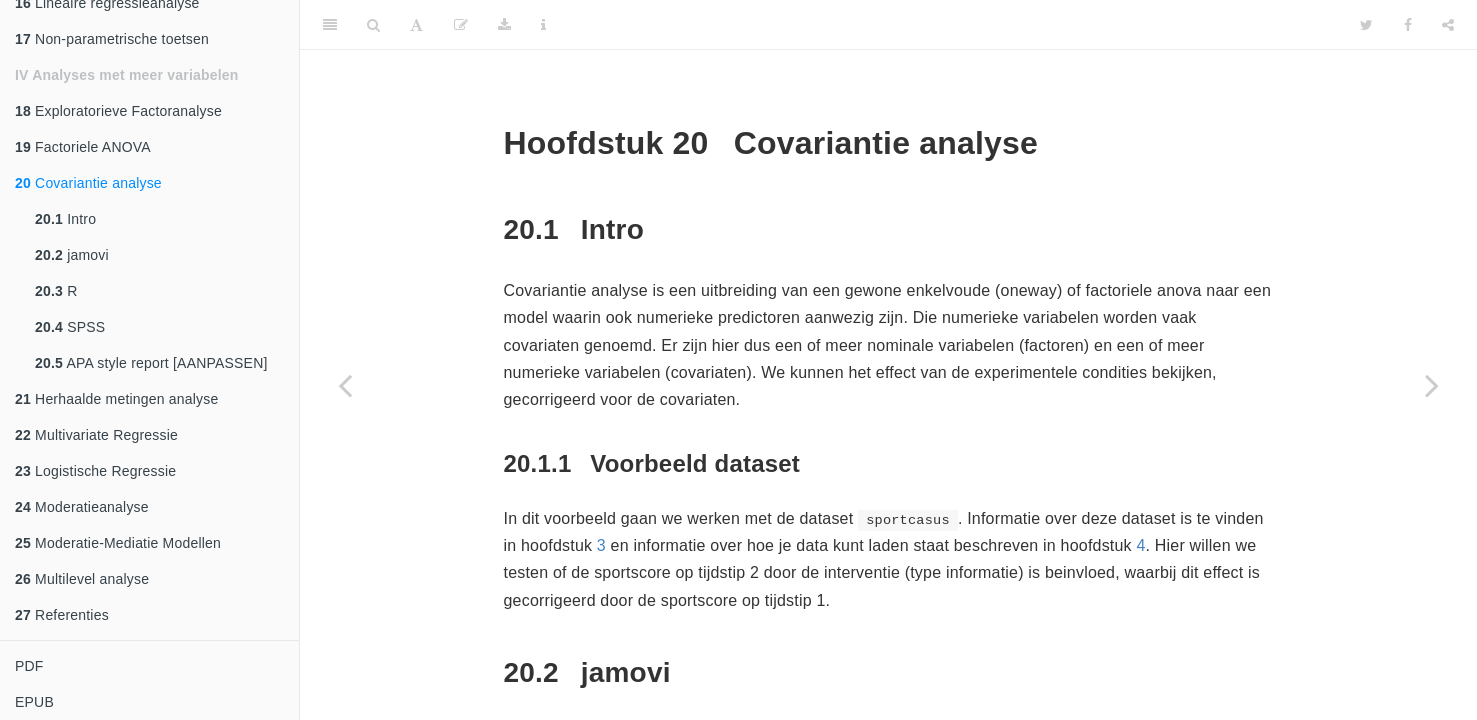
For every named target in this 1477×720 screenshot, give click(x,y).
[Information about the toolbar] (543, 25)
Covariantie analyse (88, 183)
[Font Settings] (416, 25)
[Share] (1448, 25)
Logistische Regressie (95, 471)
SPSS (70, 327)
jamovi (72, 255)
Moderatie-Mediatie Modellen (118, 543)
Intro (65, 219)
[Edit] (461, 25)
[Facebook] (1408, 25)
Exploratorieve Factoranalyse (118, 111)
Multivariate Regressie (96, 435)
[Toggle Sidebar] (330, 25)
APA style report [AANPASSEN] (151, 363)
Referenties (62, 615)
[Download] (504, 25)
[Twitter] (1366, 25)
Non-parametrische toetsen (112, 39)
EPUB (34, 702)
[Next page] (1432, 385)
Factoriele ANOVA (83, 147)
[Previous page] (345, 385)
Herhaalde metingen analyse (117, 399)
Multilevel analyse (82, 579)
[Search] (373, 25)
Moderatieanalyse (82, 507)
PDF (29, 666)
